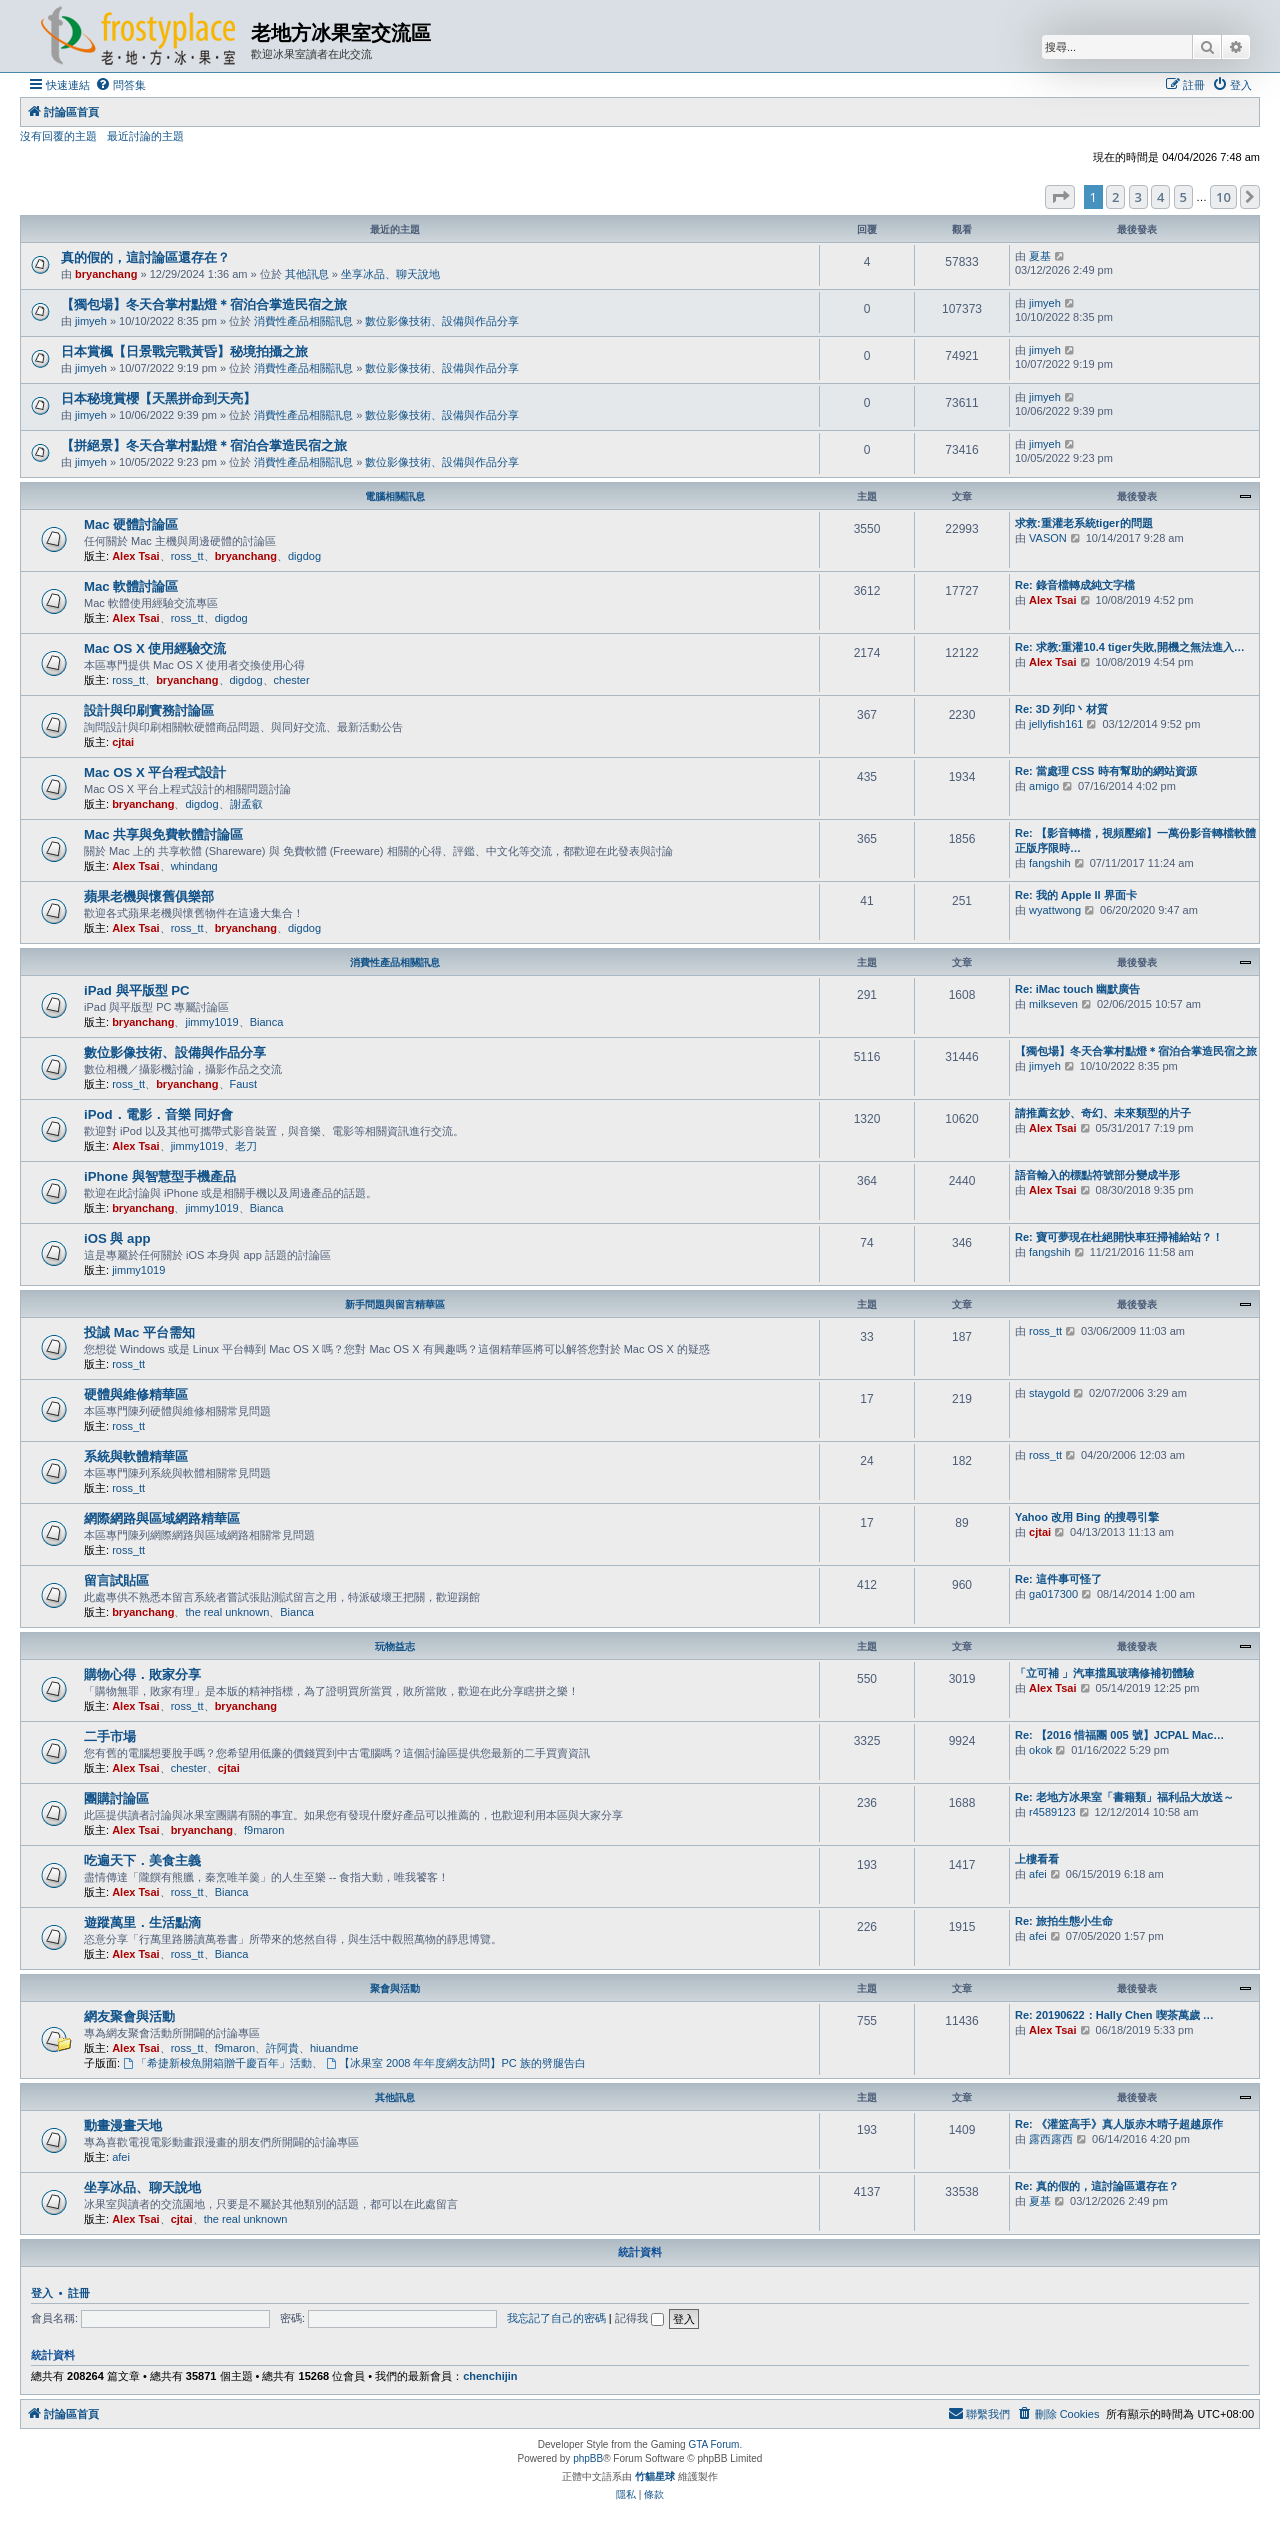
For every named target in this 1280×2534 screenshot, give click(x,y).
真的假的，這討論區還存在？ (145, 257)
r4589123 (1052, 1812)
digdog (304, 556)
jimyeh (91, 321)
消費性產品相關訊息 (303, 321)
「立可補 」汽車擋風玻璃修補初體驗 (1104, 1673)
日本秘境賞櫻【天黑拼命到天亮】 (158, 398)
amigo (1044, 786)
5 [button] (1183, 197)
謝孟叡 (246, 804)
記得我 (639, 2318)
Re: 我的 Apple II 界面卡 (1076, 895)
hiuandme (334, 2048)
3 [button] (1138, 197)
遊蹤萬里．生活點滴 (142, 1922)
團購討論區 (116, 1798)
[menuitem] (120, 85)
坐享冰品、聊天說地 (390, 274)
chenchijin (490, 2376)
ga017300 (1053, 1594)
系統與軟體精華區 (136, 1456)
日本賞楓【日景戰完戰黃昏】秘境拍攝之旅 (184, 351)
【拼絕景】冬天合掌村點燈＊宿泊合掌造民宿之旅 (204, 445)
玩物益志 (395, 1646)
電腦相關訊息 (395, 496)
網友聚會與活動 (129, 2016)
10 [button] (1223, 197)
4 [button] (1160, 197)
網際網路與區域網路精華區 (162, 1518)
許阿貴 (282, 2048)
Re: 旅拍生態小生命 (1064, 1921)
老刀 (246, 1146)
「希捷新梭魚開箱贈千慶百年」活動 (217, 2063)
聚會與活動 (395, 1988)
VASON (1048, 538)
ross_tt (187, 556)
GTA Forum (713, 2444)
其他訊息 (307, 274)
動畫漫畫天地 (123, 2125)
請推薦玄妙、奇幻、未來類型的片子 (1103, 1113)
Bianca (267, 1022)
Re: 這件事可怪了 (1058, 1579)
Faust (244, 1084)
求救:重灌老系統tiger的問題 (1084, 523)
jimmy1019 (211, 1022)
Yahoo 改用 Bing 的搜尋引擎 (1087, 1517)
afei (1038, 1874)
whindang (194, 866)
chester (292, 680)
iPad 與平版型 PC (137, 990)
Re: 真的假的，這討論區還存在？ (1097, 2186)
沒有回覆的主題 (58, 136)
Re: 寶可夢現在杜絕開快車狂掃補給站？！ (1119, 1237)
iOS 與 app (117, 1238)
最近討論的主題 (145, 136)
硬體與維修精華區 (136, 1394)
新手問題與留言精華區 (395, 1304)
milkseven (1053, 1004)
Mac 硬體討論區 (131, 524)
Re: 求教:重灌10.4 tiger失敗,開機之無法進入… (1130, 647)
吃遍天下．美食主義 (142, 1860)
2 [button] (1115, 197)
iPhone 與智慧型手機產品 (160, 1176)
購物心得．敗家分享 (142, 1674)
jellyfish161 (1056, 724)
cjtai (123, 742)
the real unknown (227, 1612)
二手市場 (110, 1736)
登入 (42, 2293)
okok (1040, 1750)
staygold (1049, 1393)
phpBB (588, 2458)
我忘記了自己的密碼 (556, 2318)
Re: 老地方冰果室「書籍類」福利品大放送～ (1124, 1797)
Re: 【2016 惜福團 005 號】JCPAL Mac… (1119, 1735)
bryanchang (106, 274)
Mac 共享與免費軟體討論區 (163, 834)
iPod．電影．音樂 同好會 (158, 1114)
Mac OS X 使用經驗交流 (155, 648)
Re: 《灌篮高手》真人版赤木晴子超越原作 (1119, 2124)
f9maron (264, 1830)
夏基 (1040, 256)
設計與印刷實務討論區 (149, 710)
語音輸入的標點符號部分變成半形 (1097, 1175)
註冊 (79, 2293)
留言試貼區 (116, 1580)
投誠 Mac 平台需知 (139, 1332)
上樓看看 (1037, 1859)
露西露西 (1051, 2139)
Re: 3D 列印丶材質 (1061, 709)
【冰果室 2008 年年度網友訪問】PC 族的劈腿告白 (456, 2063)
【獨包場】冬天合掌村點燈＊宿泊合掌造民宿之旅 (204, 304)
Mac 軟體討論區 (131, 586)
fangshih (1050, 863)
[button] (1060, 197)
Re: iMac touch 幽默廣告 (1077, 989)
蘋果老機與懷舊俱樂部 (149, 896)
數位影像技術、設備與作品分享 (442, 321)
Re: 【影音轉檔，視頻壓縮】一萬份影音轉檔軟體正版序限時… (1135, 840)
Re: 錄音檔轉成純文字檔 (1075, 585)
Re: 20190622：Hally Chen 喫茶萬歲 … (1114, 2015)
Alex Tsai (136, 556)
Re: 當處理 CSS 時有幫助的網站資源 (1106, 771)
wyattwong (1055, 910)
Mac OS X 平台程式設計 (155, 772)
